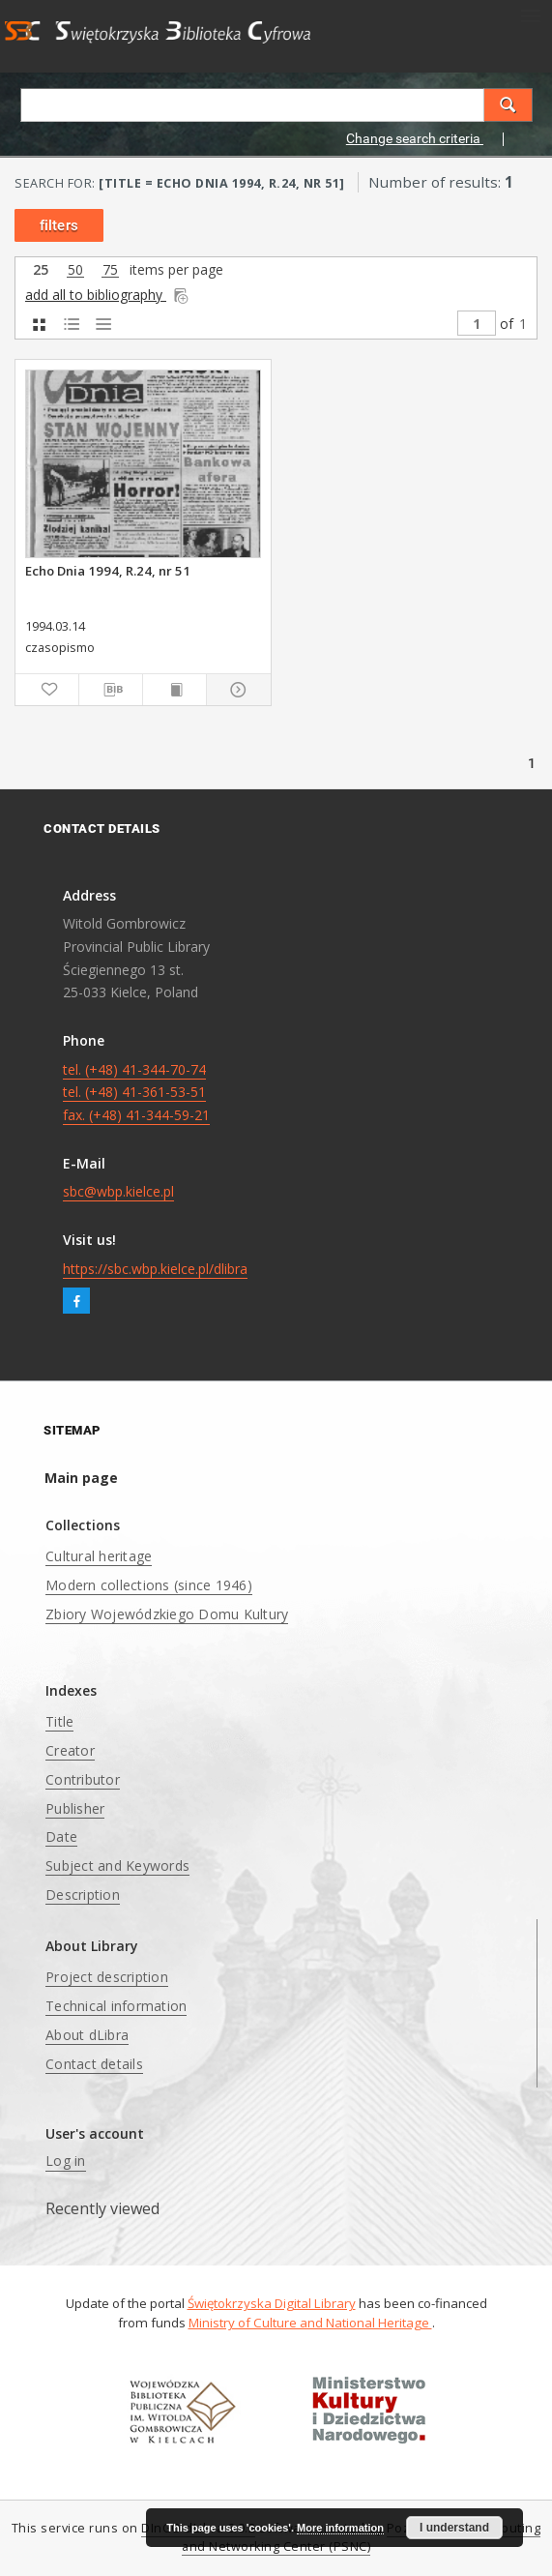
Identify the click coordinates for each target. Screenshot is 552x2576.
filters (59, 225)
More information (340, 2527)
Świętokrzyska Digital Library (272, 2303)
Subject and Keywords (117, 1865)
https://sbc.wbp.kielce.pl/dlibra (155, 1268)
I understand (454, 2527)
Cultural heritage (98, 1556)
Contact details (94, 2064)
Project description (106, 1977)
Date (61, 1836)
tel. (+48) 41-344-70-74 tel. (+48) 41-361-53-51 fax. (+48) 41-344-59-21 (136, 1092)
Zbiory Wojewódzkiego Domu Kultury (166, 1614)
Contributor (82, 1779)
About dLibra (87, 2035)
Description (82, 1894)
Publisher (74, 1808)
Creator (70, 1750)
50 (75, 270)
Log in (65, 2160)
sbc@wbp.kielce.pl (118, 1191)
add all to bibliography (107, 294)
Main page (81, 1477)
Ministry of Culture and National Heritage (310, 2322)
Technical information (116, 2006)
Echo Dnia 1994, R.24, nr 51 (107, 570)
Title (59, 1721)
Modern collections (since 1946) (148, 1585)
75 (110, 270)
